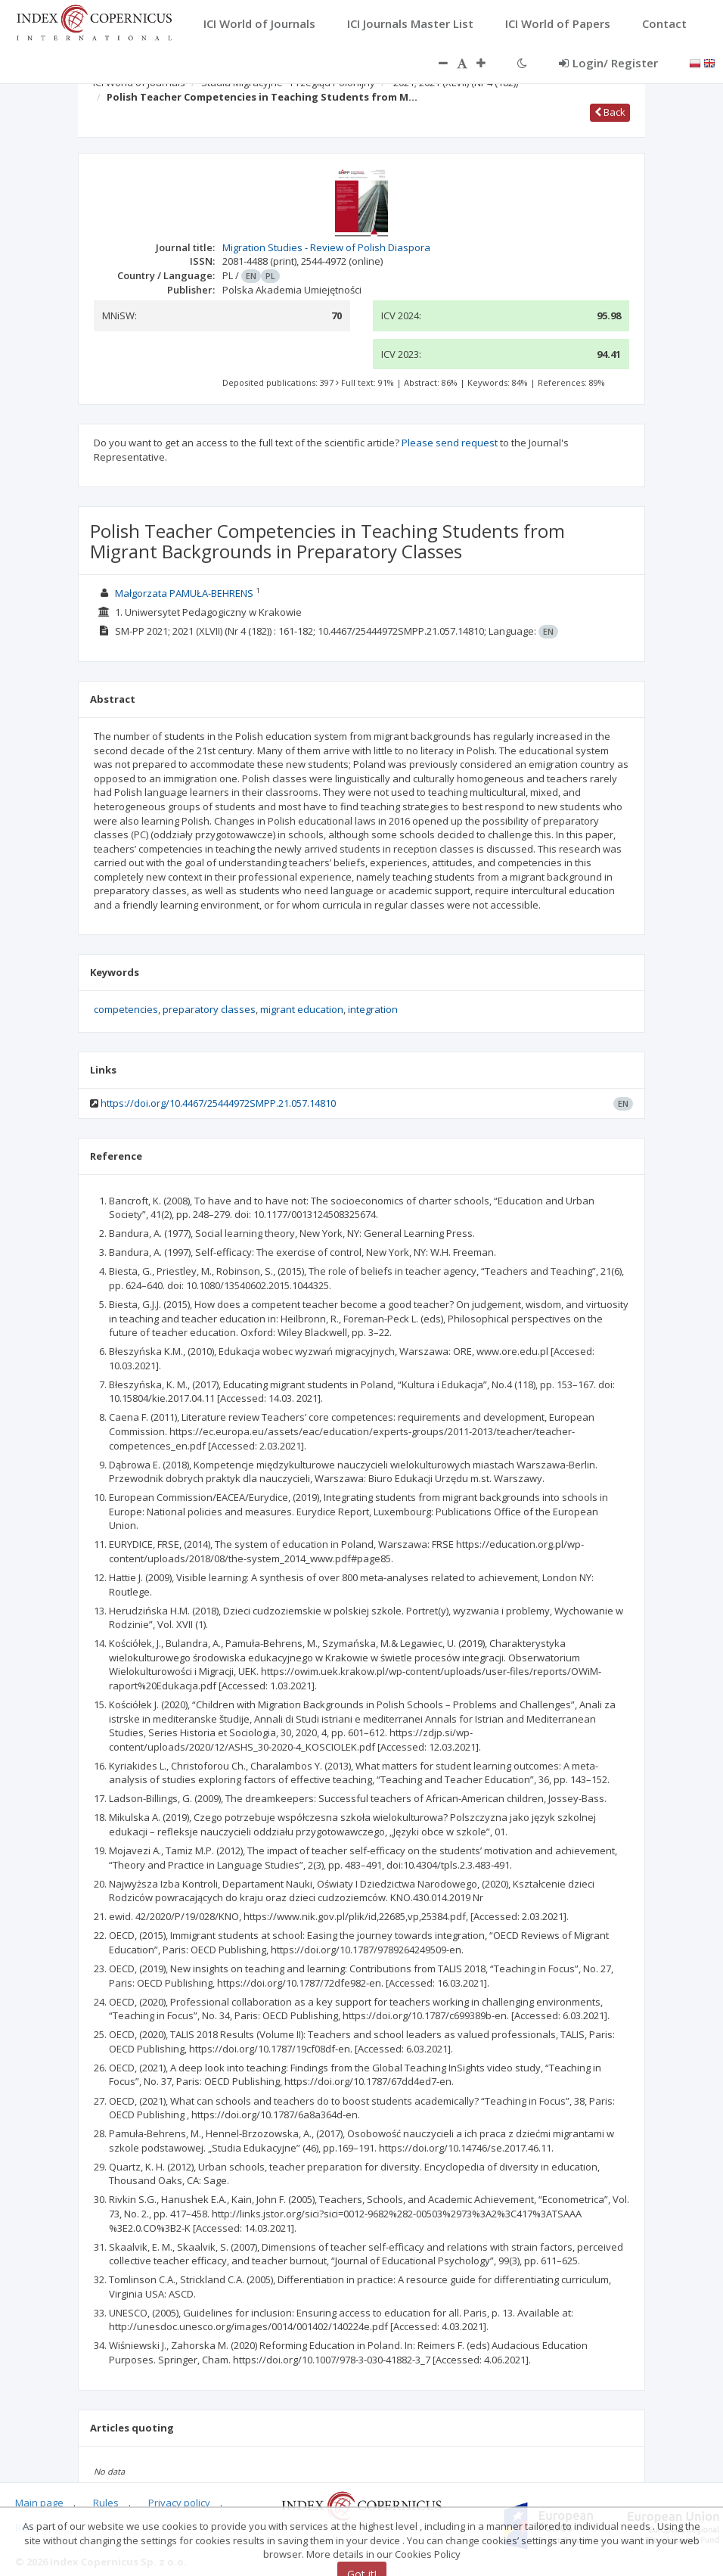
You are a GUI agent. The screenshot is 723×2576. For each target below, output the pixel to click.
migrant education (301, 1009)
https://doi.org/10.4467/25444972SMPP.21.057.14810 (218, 1103)
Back (609, 112)
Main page (39, 2502)
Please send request (450, 442)
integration (373, 1009)
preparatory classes (209, 1009)
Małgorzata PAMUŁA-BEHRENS (184, 593)
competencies (126, 1009)
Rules (106, 2502)
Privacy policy (179, 2502)
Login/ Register (608, 62)
